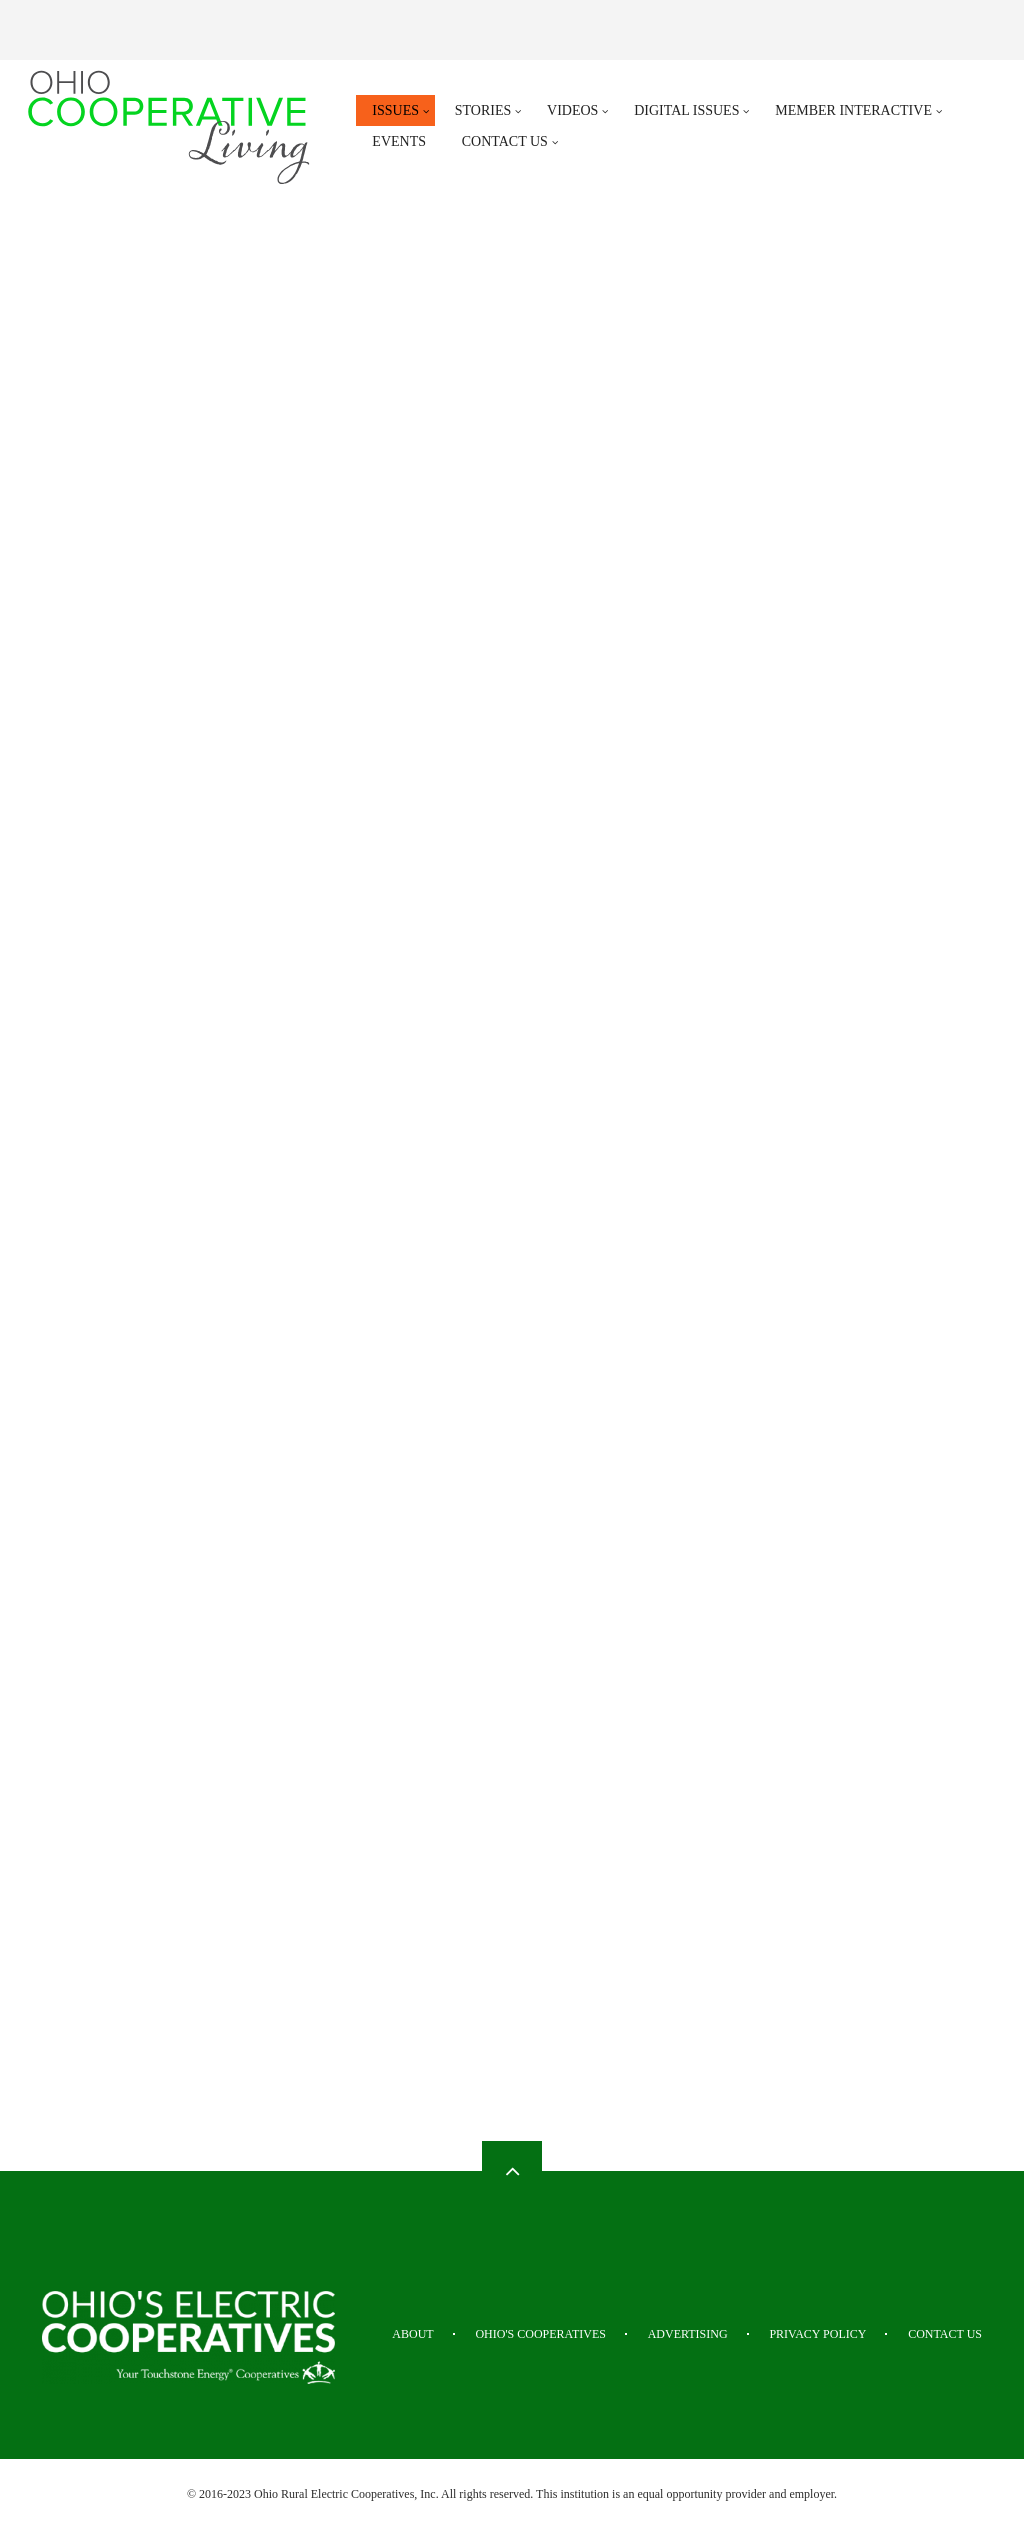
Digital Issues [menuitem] (686, 110)
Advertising (688, 2334)
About (412, 2334)
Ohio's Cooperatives (540, 2334)
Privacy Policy (817, 2334)
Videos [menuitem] (572, 110)
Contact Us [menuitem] (505, 141)
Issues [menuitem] (395, 110)
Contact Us (945, 2334)
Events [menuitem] (399, 141)
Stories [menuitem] (483, 110)
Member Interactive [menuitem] (853, 110)
